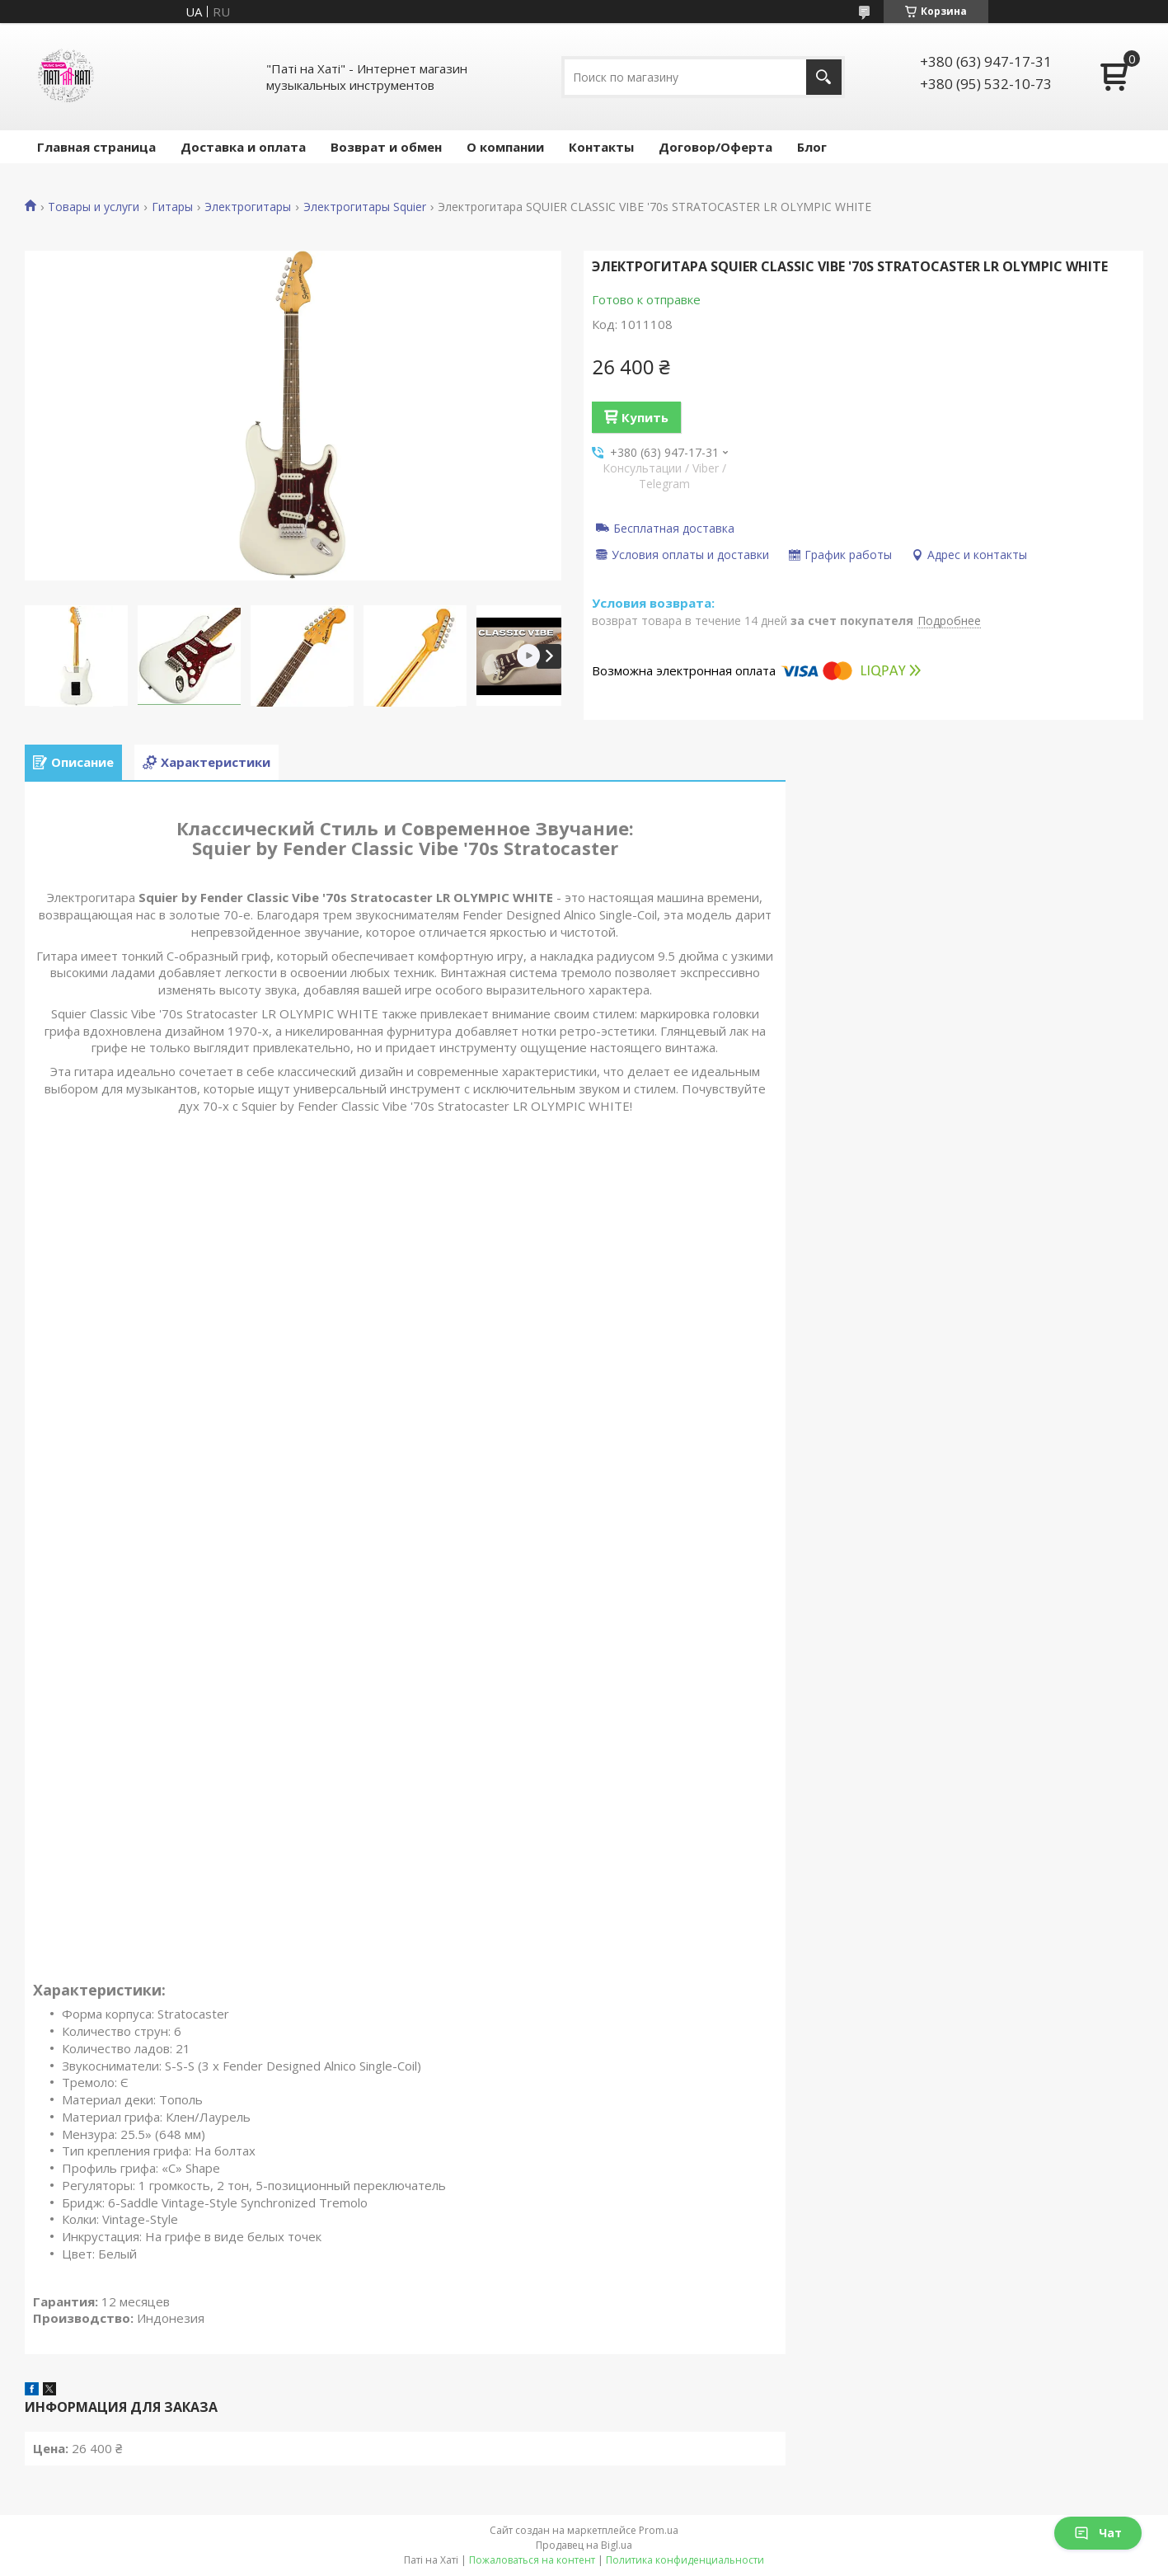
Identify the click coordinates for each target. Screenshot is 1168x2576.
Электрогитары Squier (364, 207)
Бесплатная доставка (673, 527)
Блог (812, 147)
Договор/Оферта (715, 147)
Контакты (601, 147)
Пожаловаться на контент (532, 2560)
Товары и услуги (93, 207)
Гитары (172, 207)
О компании (505, 147)
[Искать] (824, 77)
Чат (1098, 2533)
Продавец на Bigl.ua (584, 2545)
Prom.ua (658, 2530)
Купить (645, 417)
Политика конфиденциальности (685, 2560)
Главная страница (96, 147)
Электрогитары (247, 207)
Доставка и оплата (243, 147)
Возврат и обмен (386, 147)
